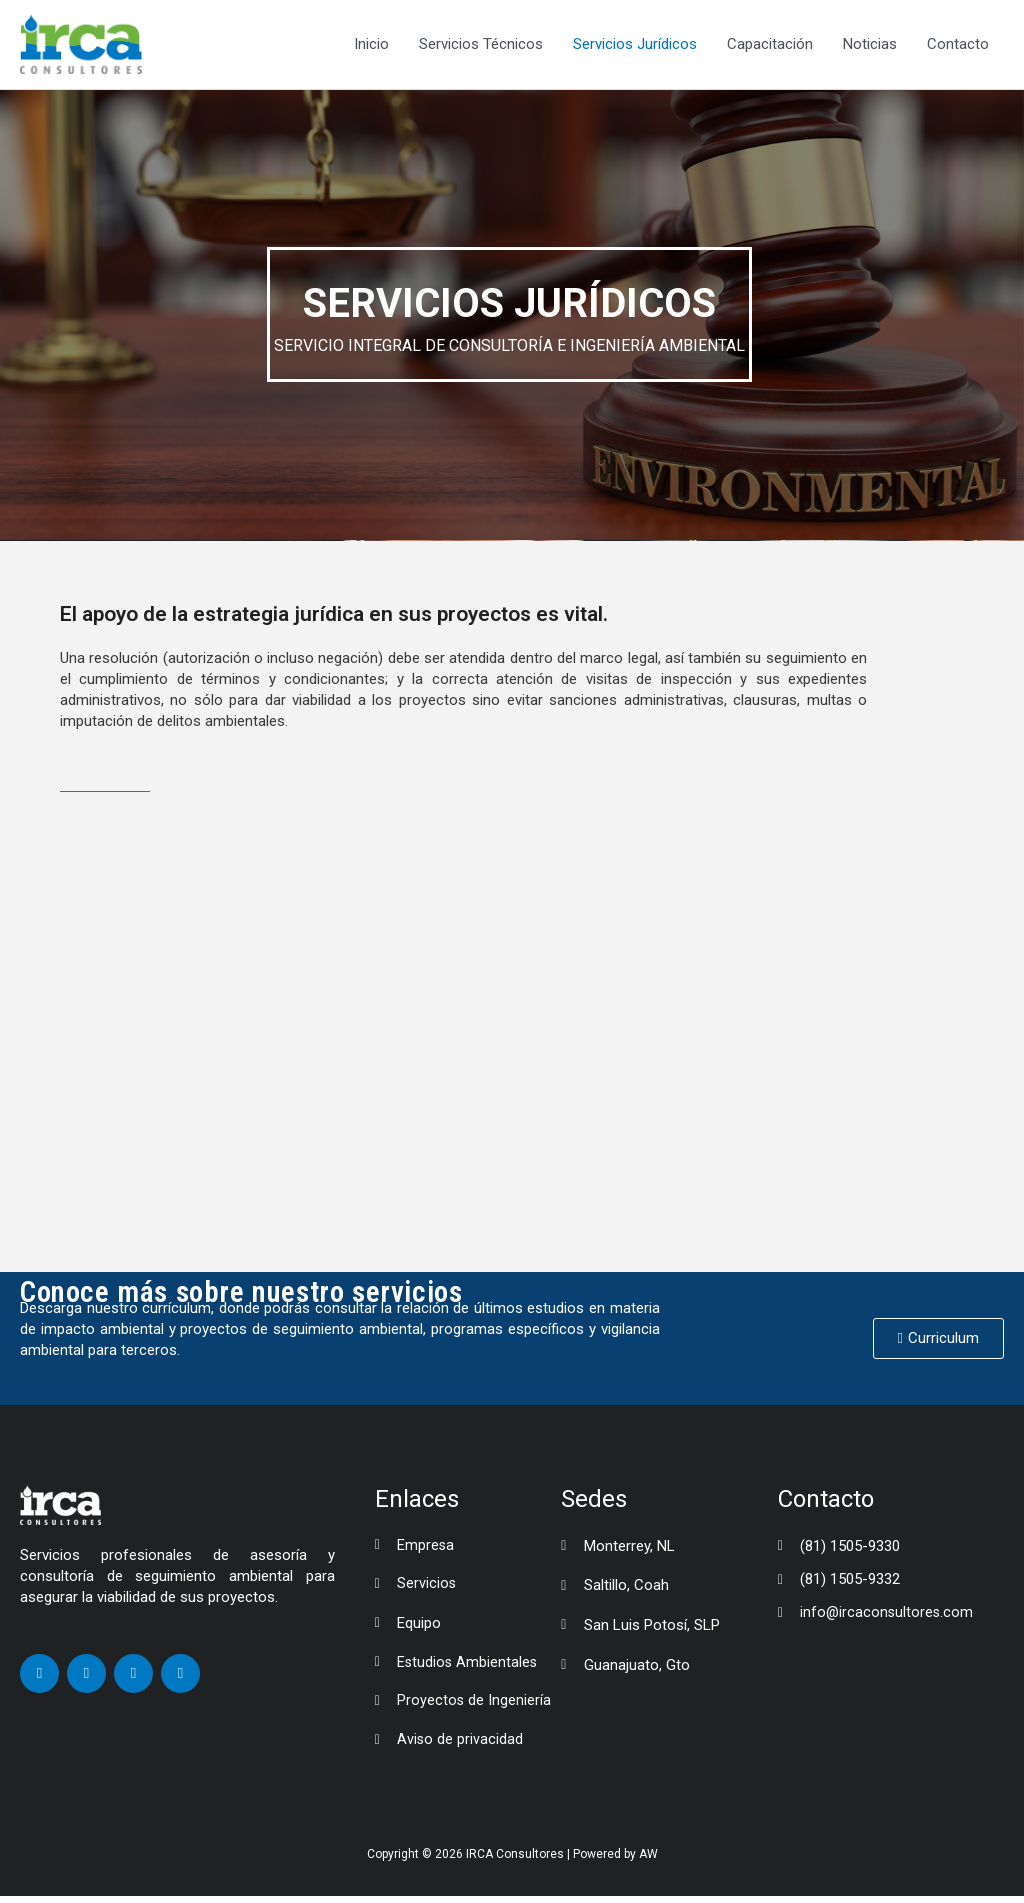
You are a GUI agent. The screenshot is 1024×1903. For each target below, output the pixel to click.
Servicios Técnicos (481, 45)
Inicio (371, 45)
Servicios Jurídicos (635, 45)
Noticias (870, 45)
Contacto (958, 45)
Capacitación (770, 45)
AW (648, 1860)
